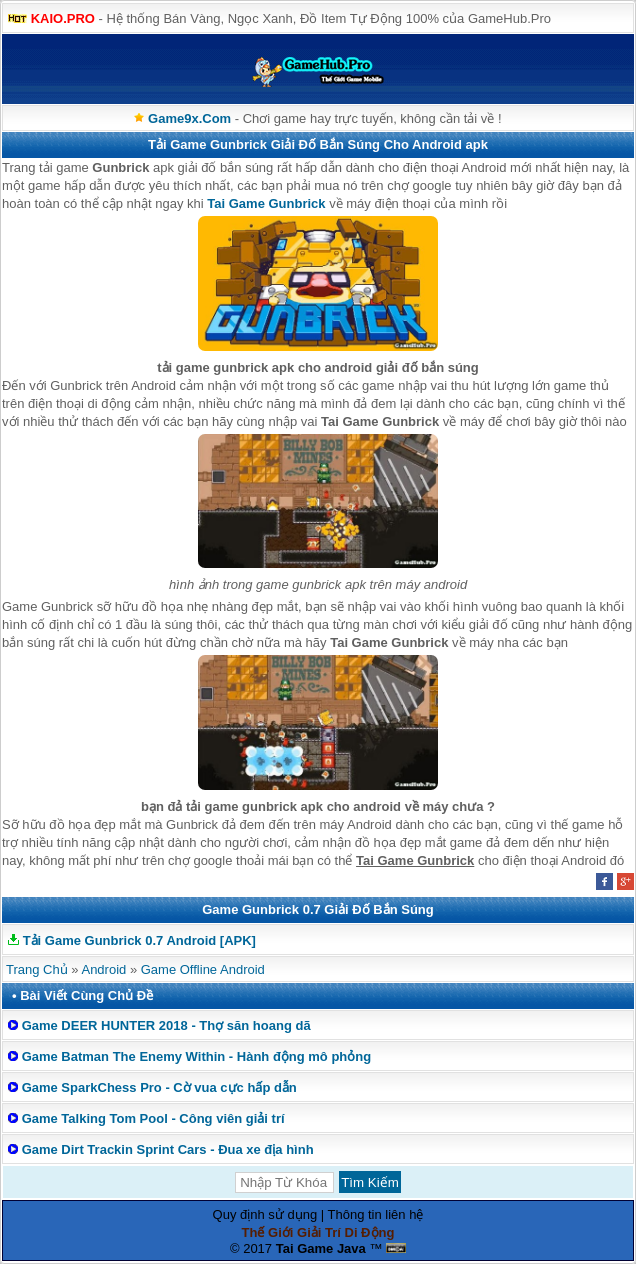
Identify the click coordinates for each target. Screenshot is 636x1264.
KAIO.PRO (63, 18)
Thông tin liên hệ (376, 1214)
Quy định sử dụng (265, 1214)
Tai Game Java (321, 1248)
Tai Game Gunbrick (266, 203)
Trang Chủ (37, 969)
